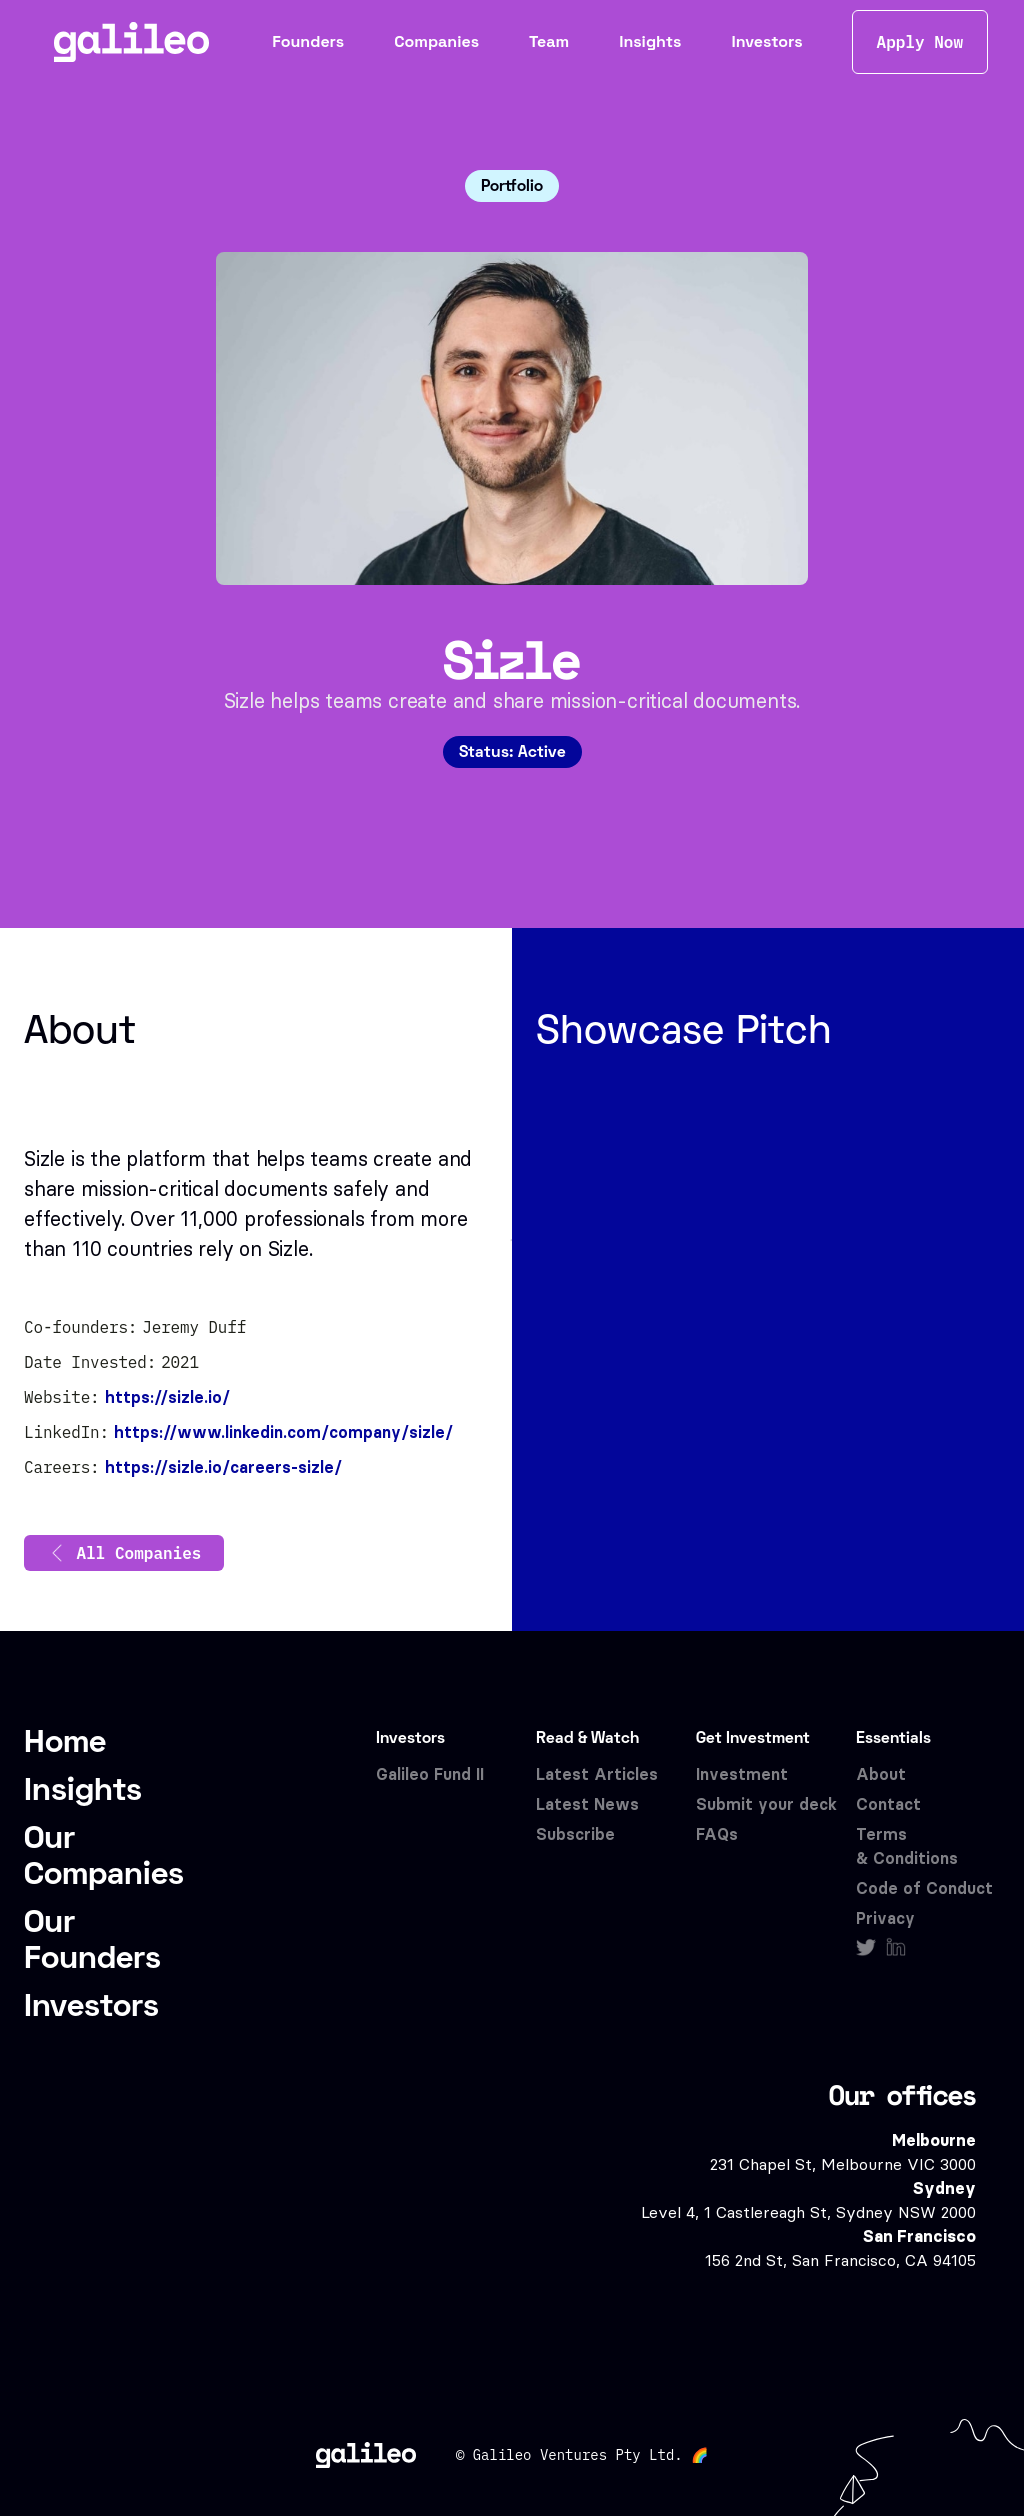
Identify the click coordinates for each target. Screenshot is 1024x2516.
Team (549, 41)
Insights (650, 41)
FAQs (717, 1834)
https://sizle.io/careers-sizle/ (223, 1467)
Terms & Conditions (907, 1846)
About (881, 1774)
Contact (888, 1804)
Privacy (885, 1918)
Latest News (587, 1804)
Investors (766, 41)
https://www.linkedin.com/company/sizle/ (283, 1432)
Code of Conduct (924, 1888)
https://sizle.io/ (167, 1397)
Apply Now (920, 42)
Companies (436, 41)
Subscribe (575, 1834)
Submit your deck (766, 1804)
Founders (308, 41)
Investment (742, 1774)
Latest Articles (597, 1774)
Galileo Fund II (430, 1774)
